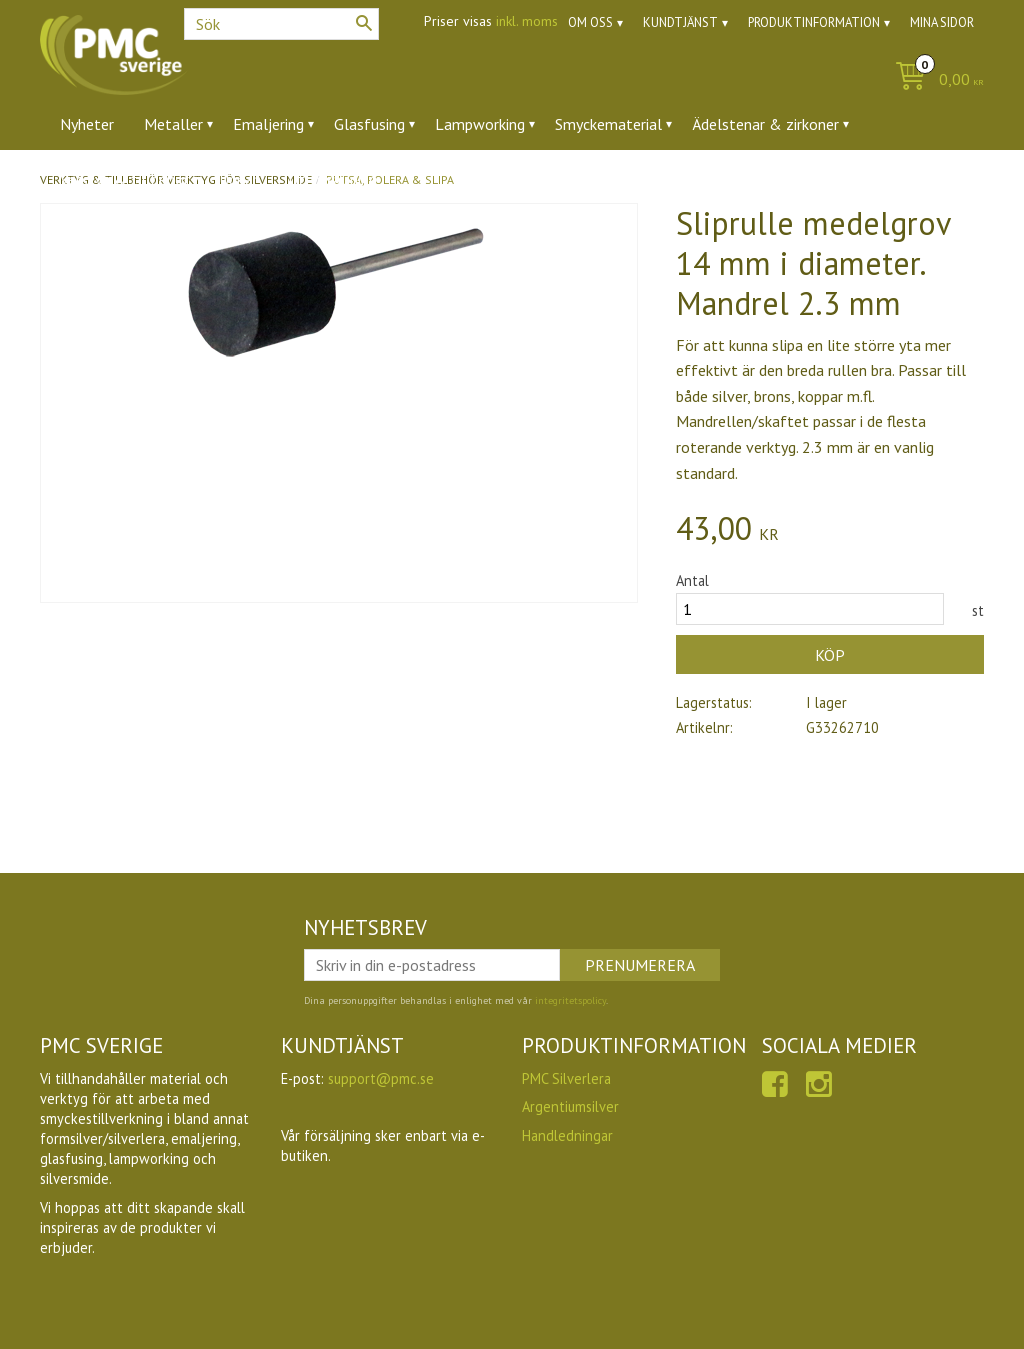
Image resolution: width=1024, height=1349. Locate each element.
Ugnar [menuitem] (238, 179)
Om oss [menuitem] (590, 22)
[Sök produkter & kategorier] (281, 24)
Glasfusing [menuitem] (369, 124)
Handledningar (567, 1135)
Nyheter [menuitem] (87, 124)
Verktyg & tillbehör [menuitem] (124, 179)
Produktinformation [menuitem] (814, 22)
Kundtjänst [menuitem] (680, 22)
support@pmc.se (381, 1078)
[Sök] (364, 23)
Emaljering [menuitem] (268, 124)
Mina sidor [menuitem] (942, 22)
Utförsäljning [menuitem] (332, 179)
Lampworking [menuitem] (480, 124)
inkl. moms (527, 21)
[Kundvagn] (934, 80)
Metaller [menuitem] (173, 124)
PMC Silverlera (566, 1078)
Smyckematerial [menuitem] (608, 124)
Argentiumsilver (570, 1106)
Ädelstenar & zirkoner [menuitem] (765, 124)
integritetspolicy (570, 1000)
